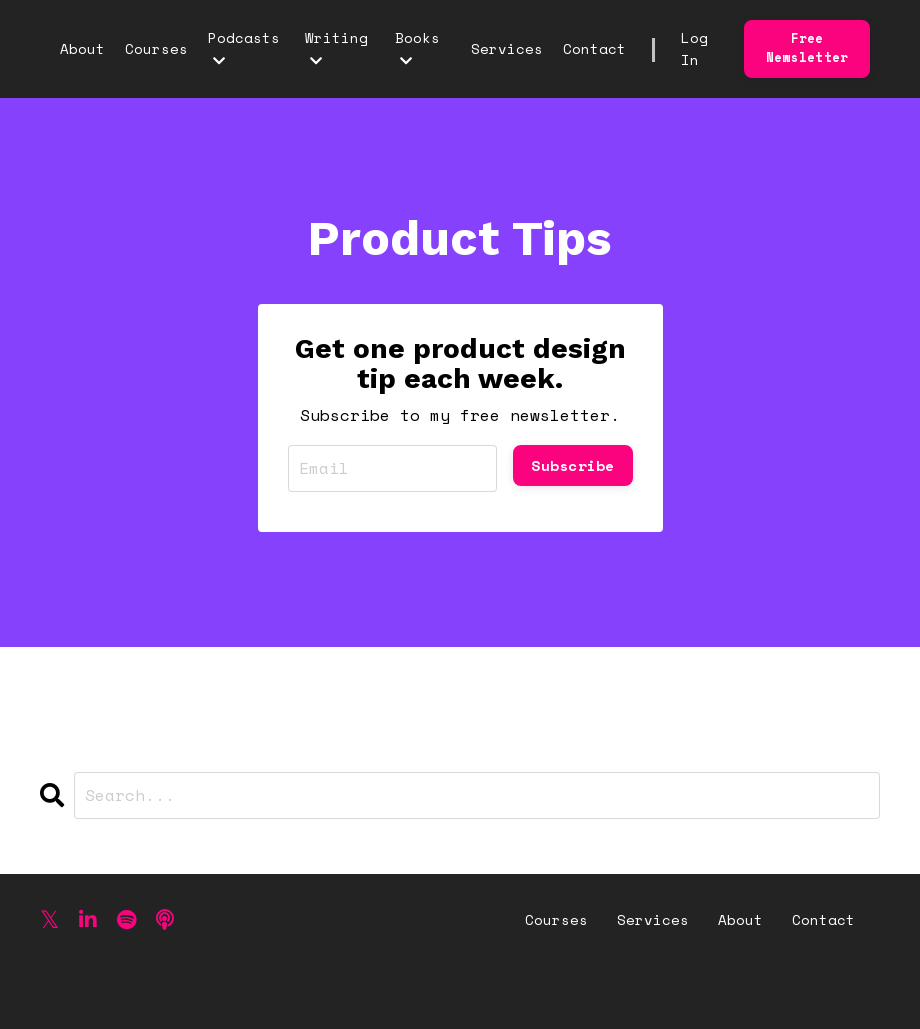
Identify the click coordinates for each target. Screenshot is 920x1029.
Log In (694, 48)
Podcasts (244, 47)
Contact (594, 48)
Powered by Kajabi (803, 976)
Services (507, 48)
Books (417, 47)
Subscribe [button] (572, 465)
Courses (156, 48)
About (82, 48)
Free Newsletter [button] (807, 48)
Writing (336, 47)
